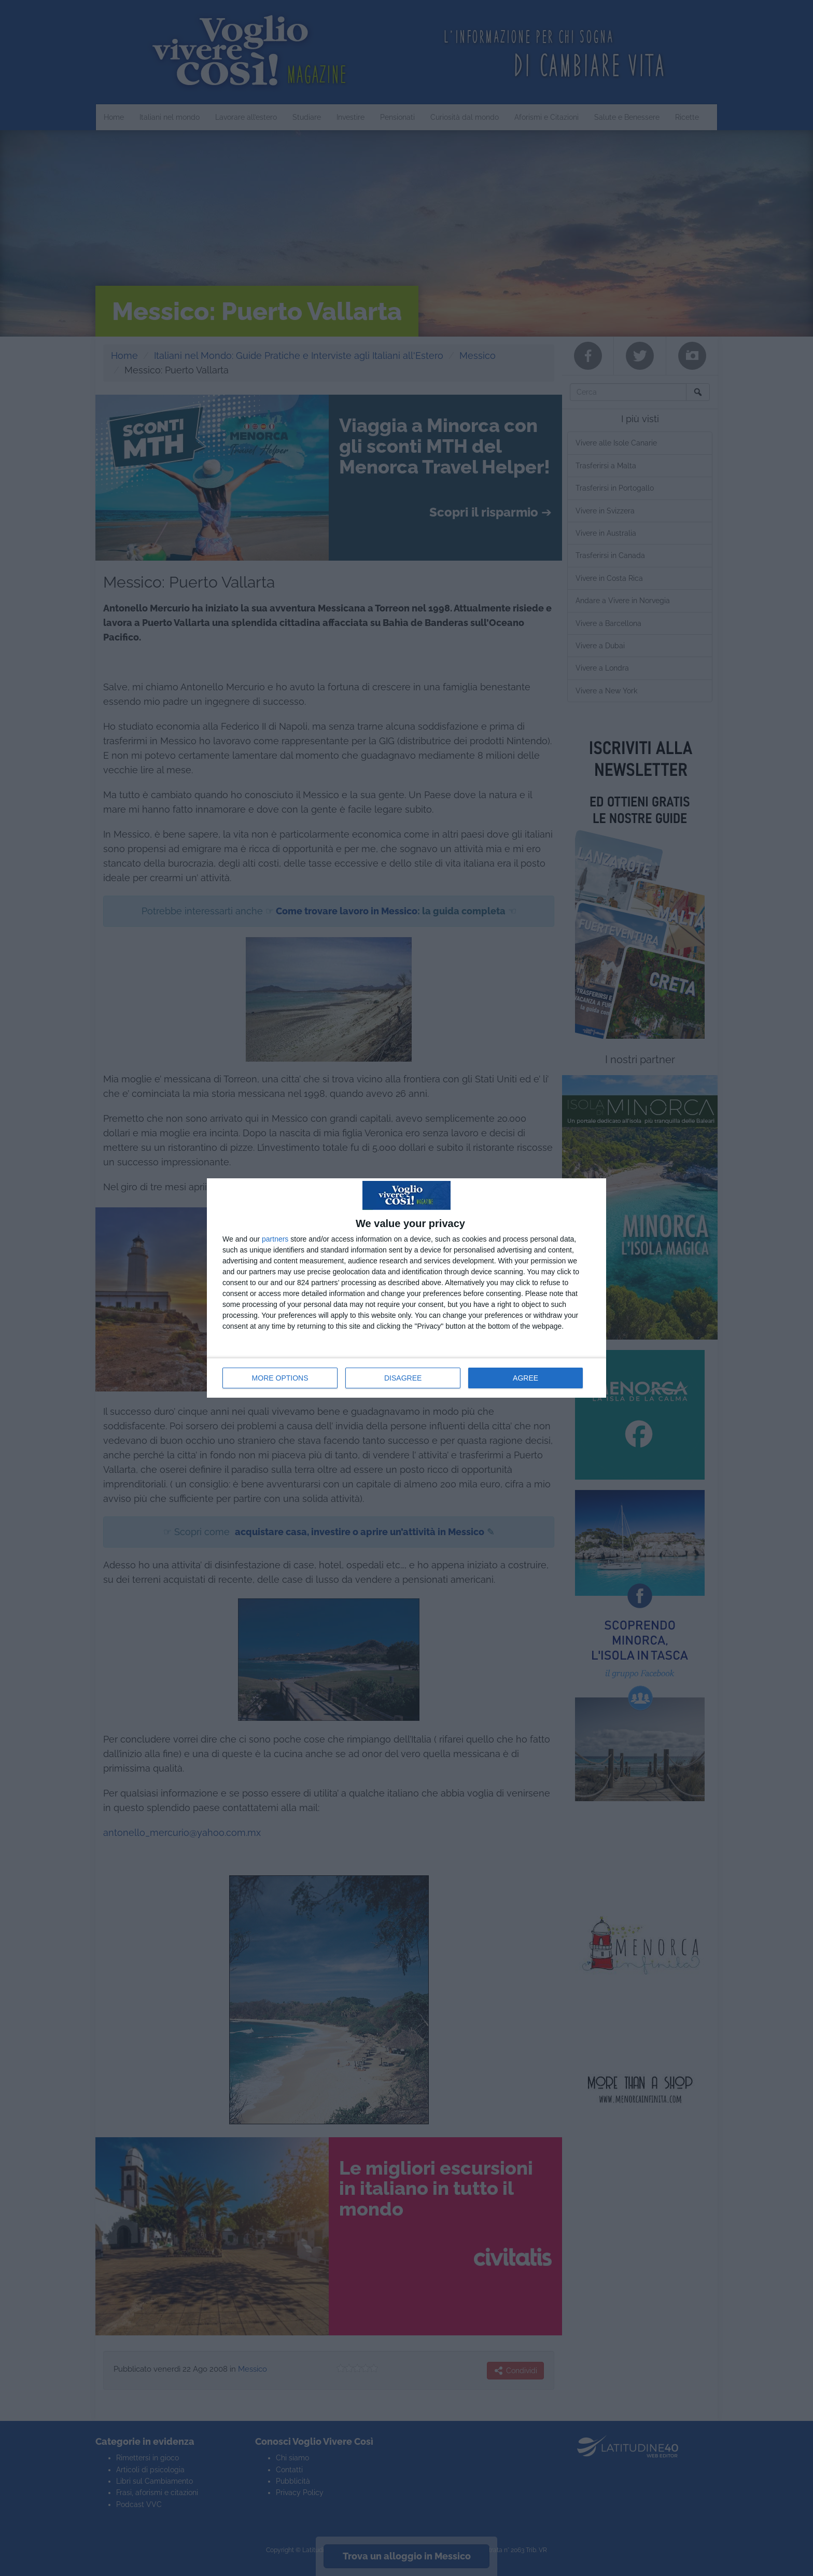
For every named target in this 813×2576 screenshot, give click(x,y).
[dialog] (406, 1288)
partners (275, 1239)
